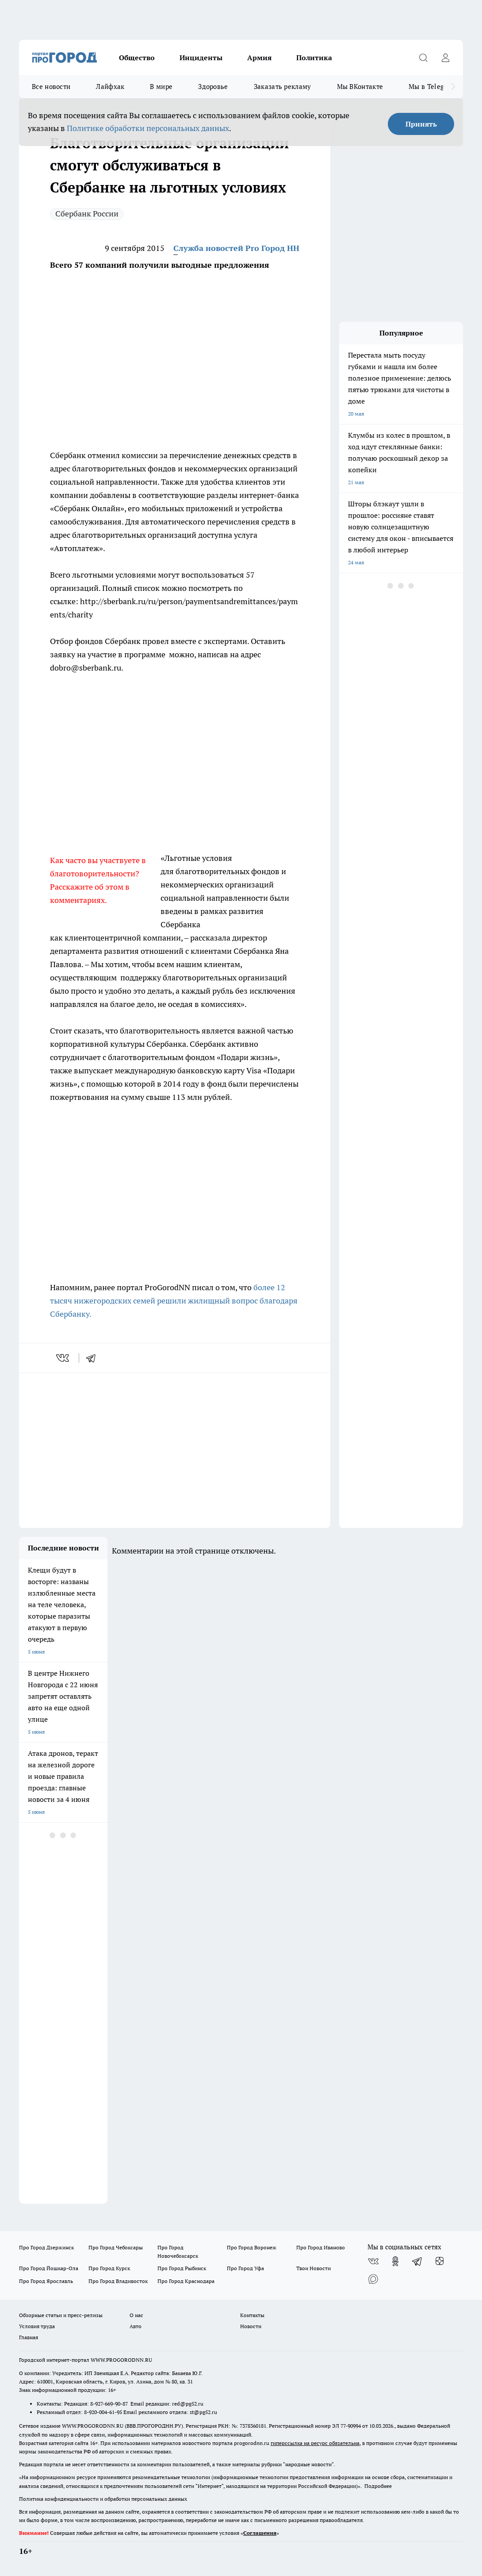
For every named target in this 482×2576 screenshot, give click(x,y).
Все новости (51, 86)
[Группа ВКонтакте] (373, 2261)
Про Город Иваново (320, 2247)
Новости (250, 2326)
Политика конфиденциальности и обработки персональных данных (103, 2498)
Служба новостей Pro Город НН (236, 248)
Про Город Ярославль (46, 2281)
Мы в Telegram (432, 86)
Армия (259, 57)
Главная (28, 2337)
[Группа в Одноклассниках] (395, 2261)
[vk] (63, 1358)
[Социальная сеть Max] (373, 2279)
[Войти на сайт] (445, 57)
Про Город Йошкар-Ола (48, 2268)
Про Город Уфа (245, 2268)
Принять (421, 124)
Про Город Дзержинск (46, 2247)
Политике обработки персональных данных (148, 128)
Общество (137, 57)
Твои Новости (313, 2268)
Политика (314, 57)
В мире (161, 86)
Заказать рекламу (282, 86)
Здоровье (213, 86)
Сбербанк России (87, 213)
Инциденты (201, 57)
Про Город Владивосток (118, 2281)
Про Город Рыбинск (181, 2268)
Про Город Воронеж (251, 2247)
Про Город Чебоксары (115, 2247)
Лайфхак (110, 86)
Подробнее (378, 2486)
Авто (136, 2326)
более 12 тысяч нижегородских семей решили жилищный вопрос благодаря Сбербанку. (174, 1300)
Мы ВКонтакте (360, 86)
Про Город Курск (109, 2268)
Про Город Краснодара (185, 2281)
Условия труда (37, 2326)
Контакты (252, 2315)
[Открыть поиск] (423, 57)
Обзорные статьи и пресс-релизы (61, 2315)
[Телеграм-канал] (417, 2261)
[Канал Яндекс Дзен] (439, 2261)
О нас (136, 2315)
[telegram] (94, 1358)
